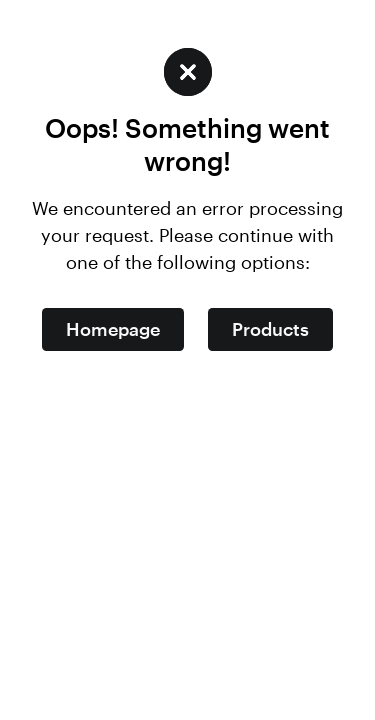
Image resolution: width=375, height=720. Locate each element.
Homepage (113, 329)
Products (270, 329)
